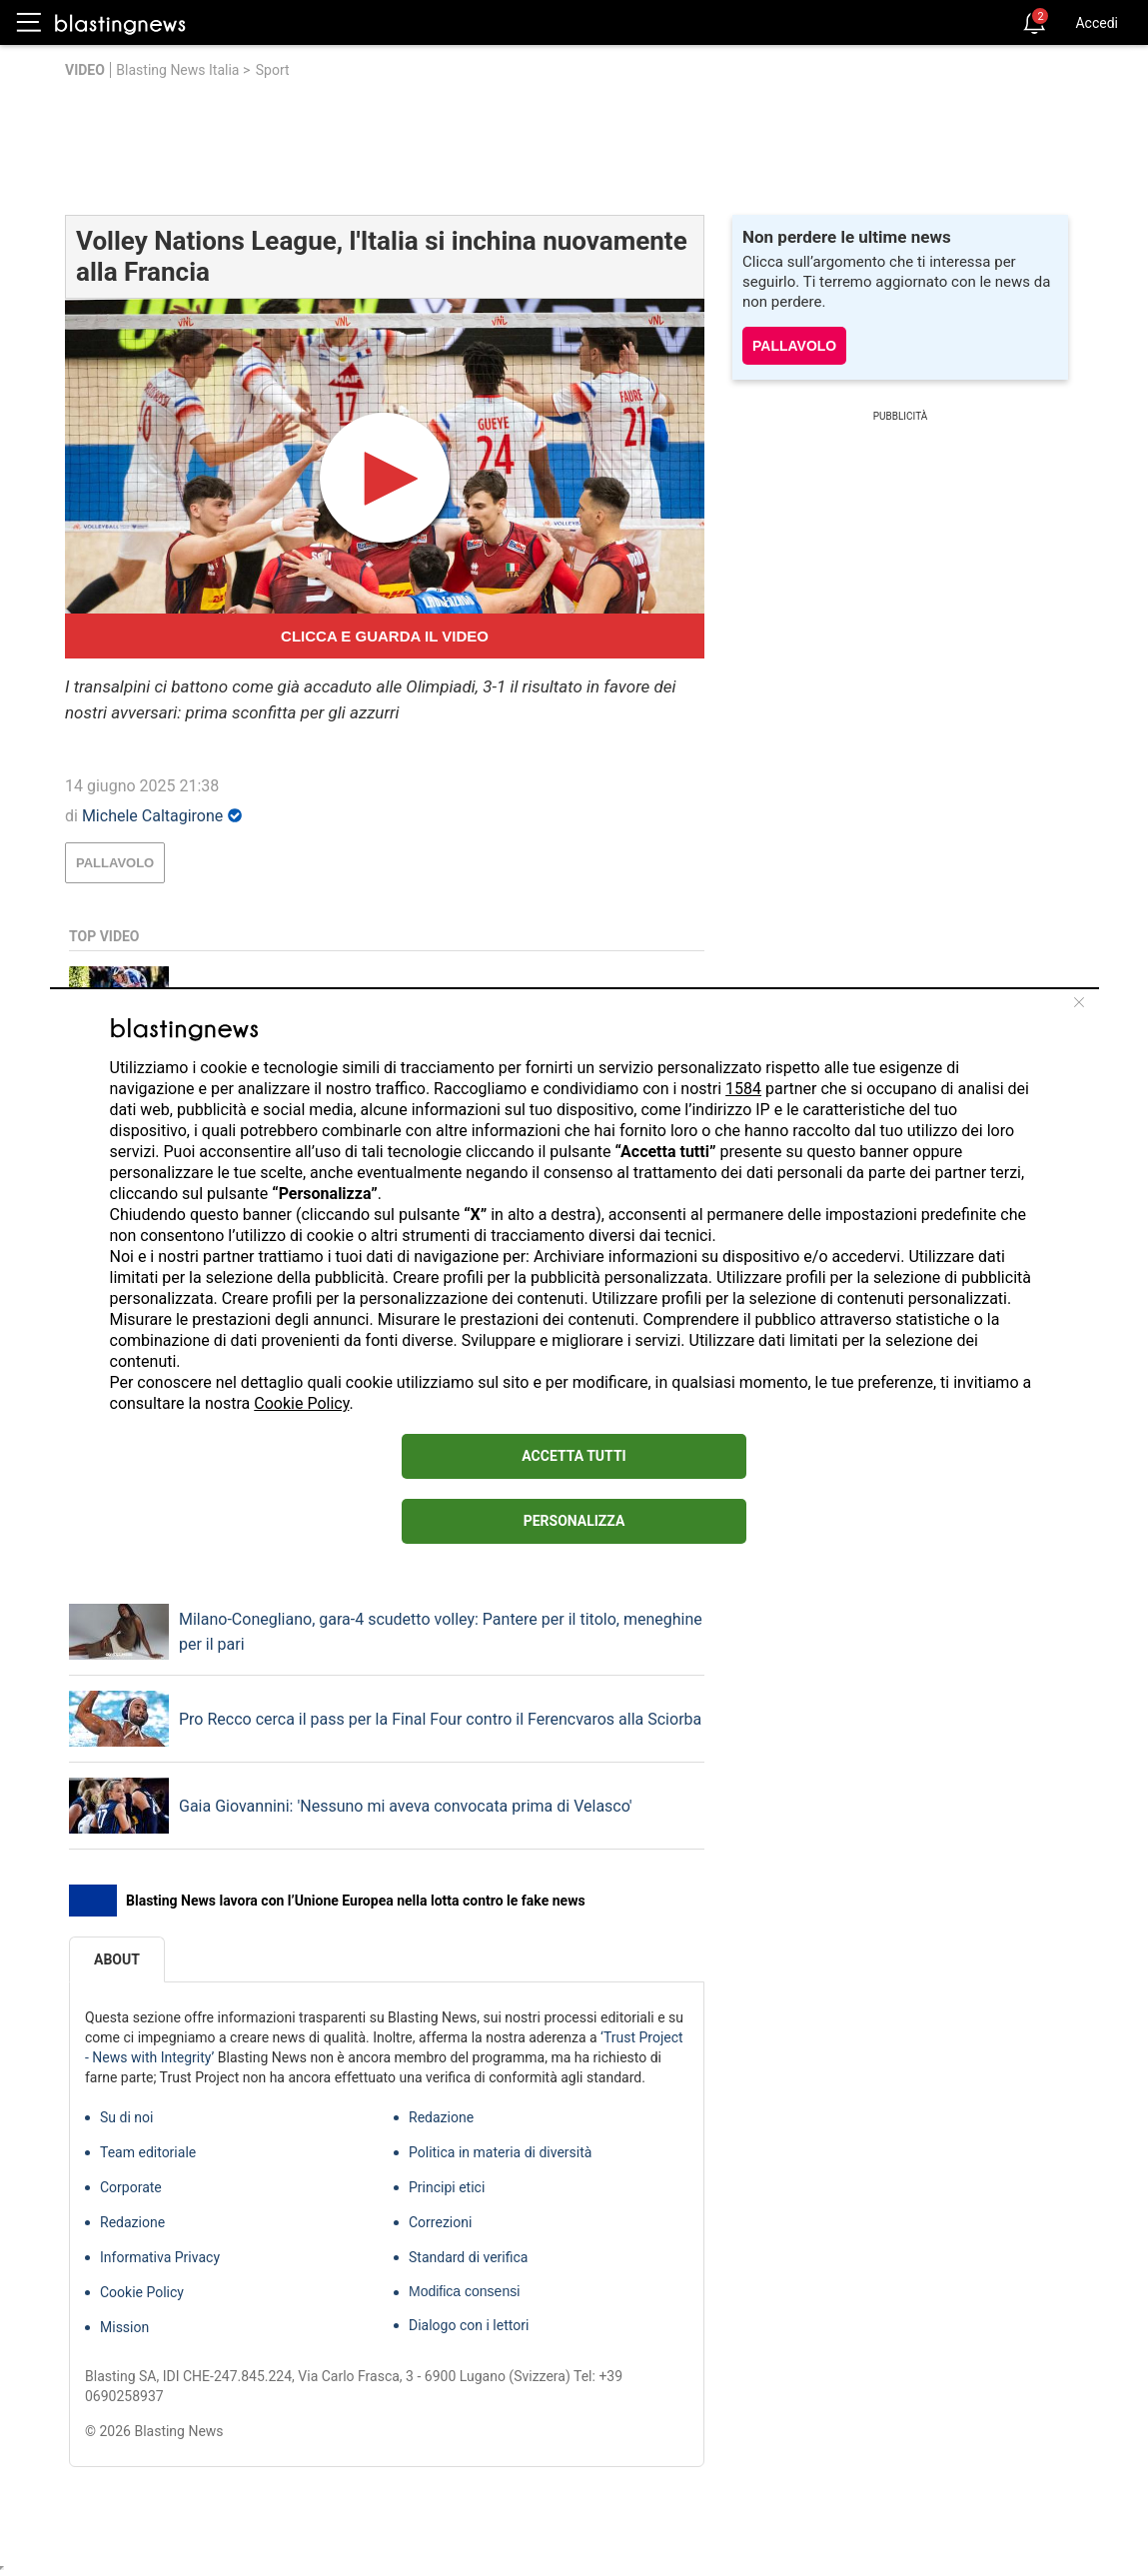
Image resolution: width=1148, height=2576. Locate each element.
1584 (743, 1088)
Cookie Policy (301, 1403)
